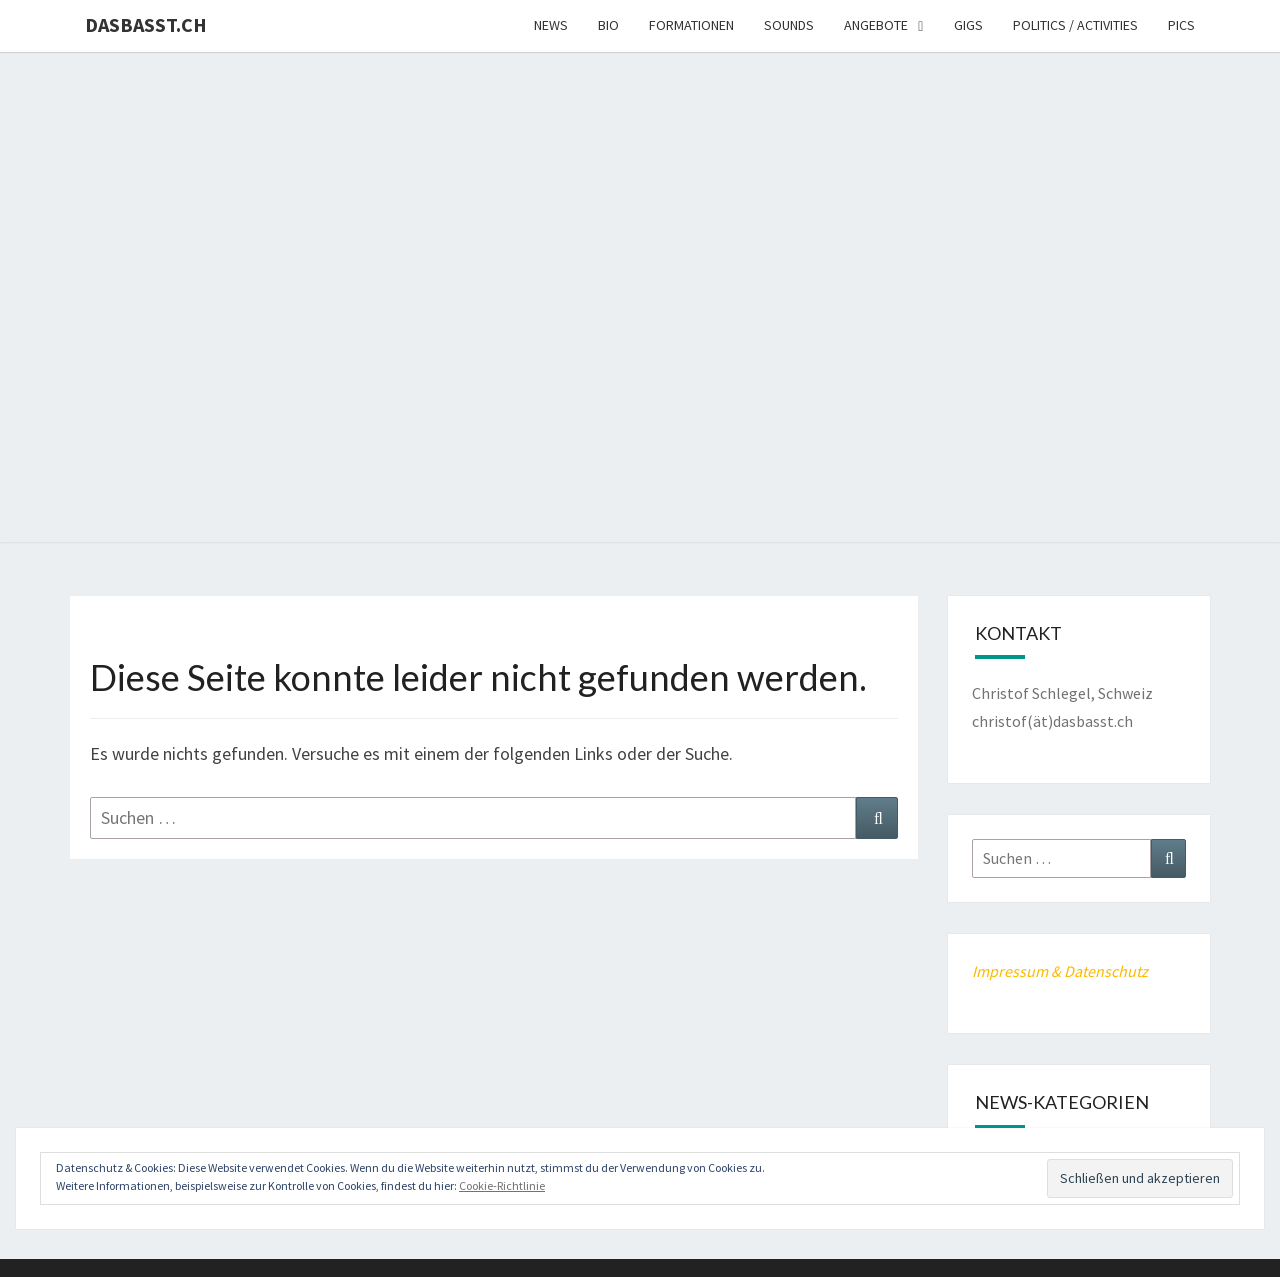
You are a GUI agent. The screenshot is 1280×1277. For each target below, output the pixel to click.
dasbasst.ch (146, 24)
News (551, 25)
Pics (1181, 25)
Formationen (691, 25)
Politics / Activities (1075, 25)
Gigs (968, 25)
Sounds (789, 25)
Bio (608, 25)
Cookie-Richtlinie (502, 1185)
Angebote (876, 25)
